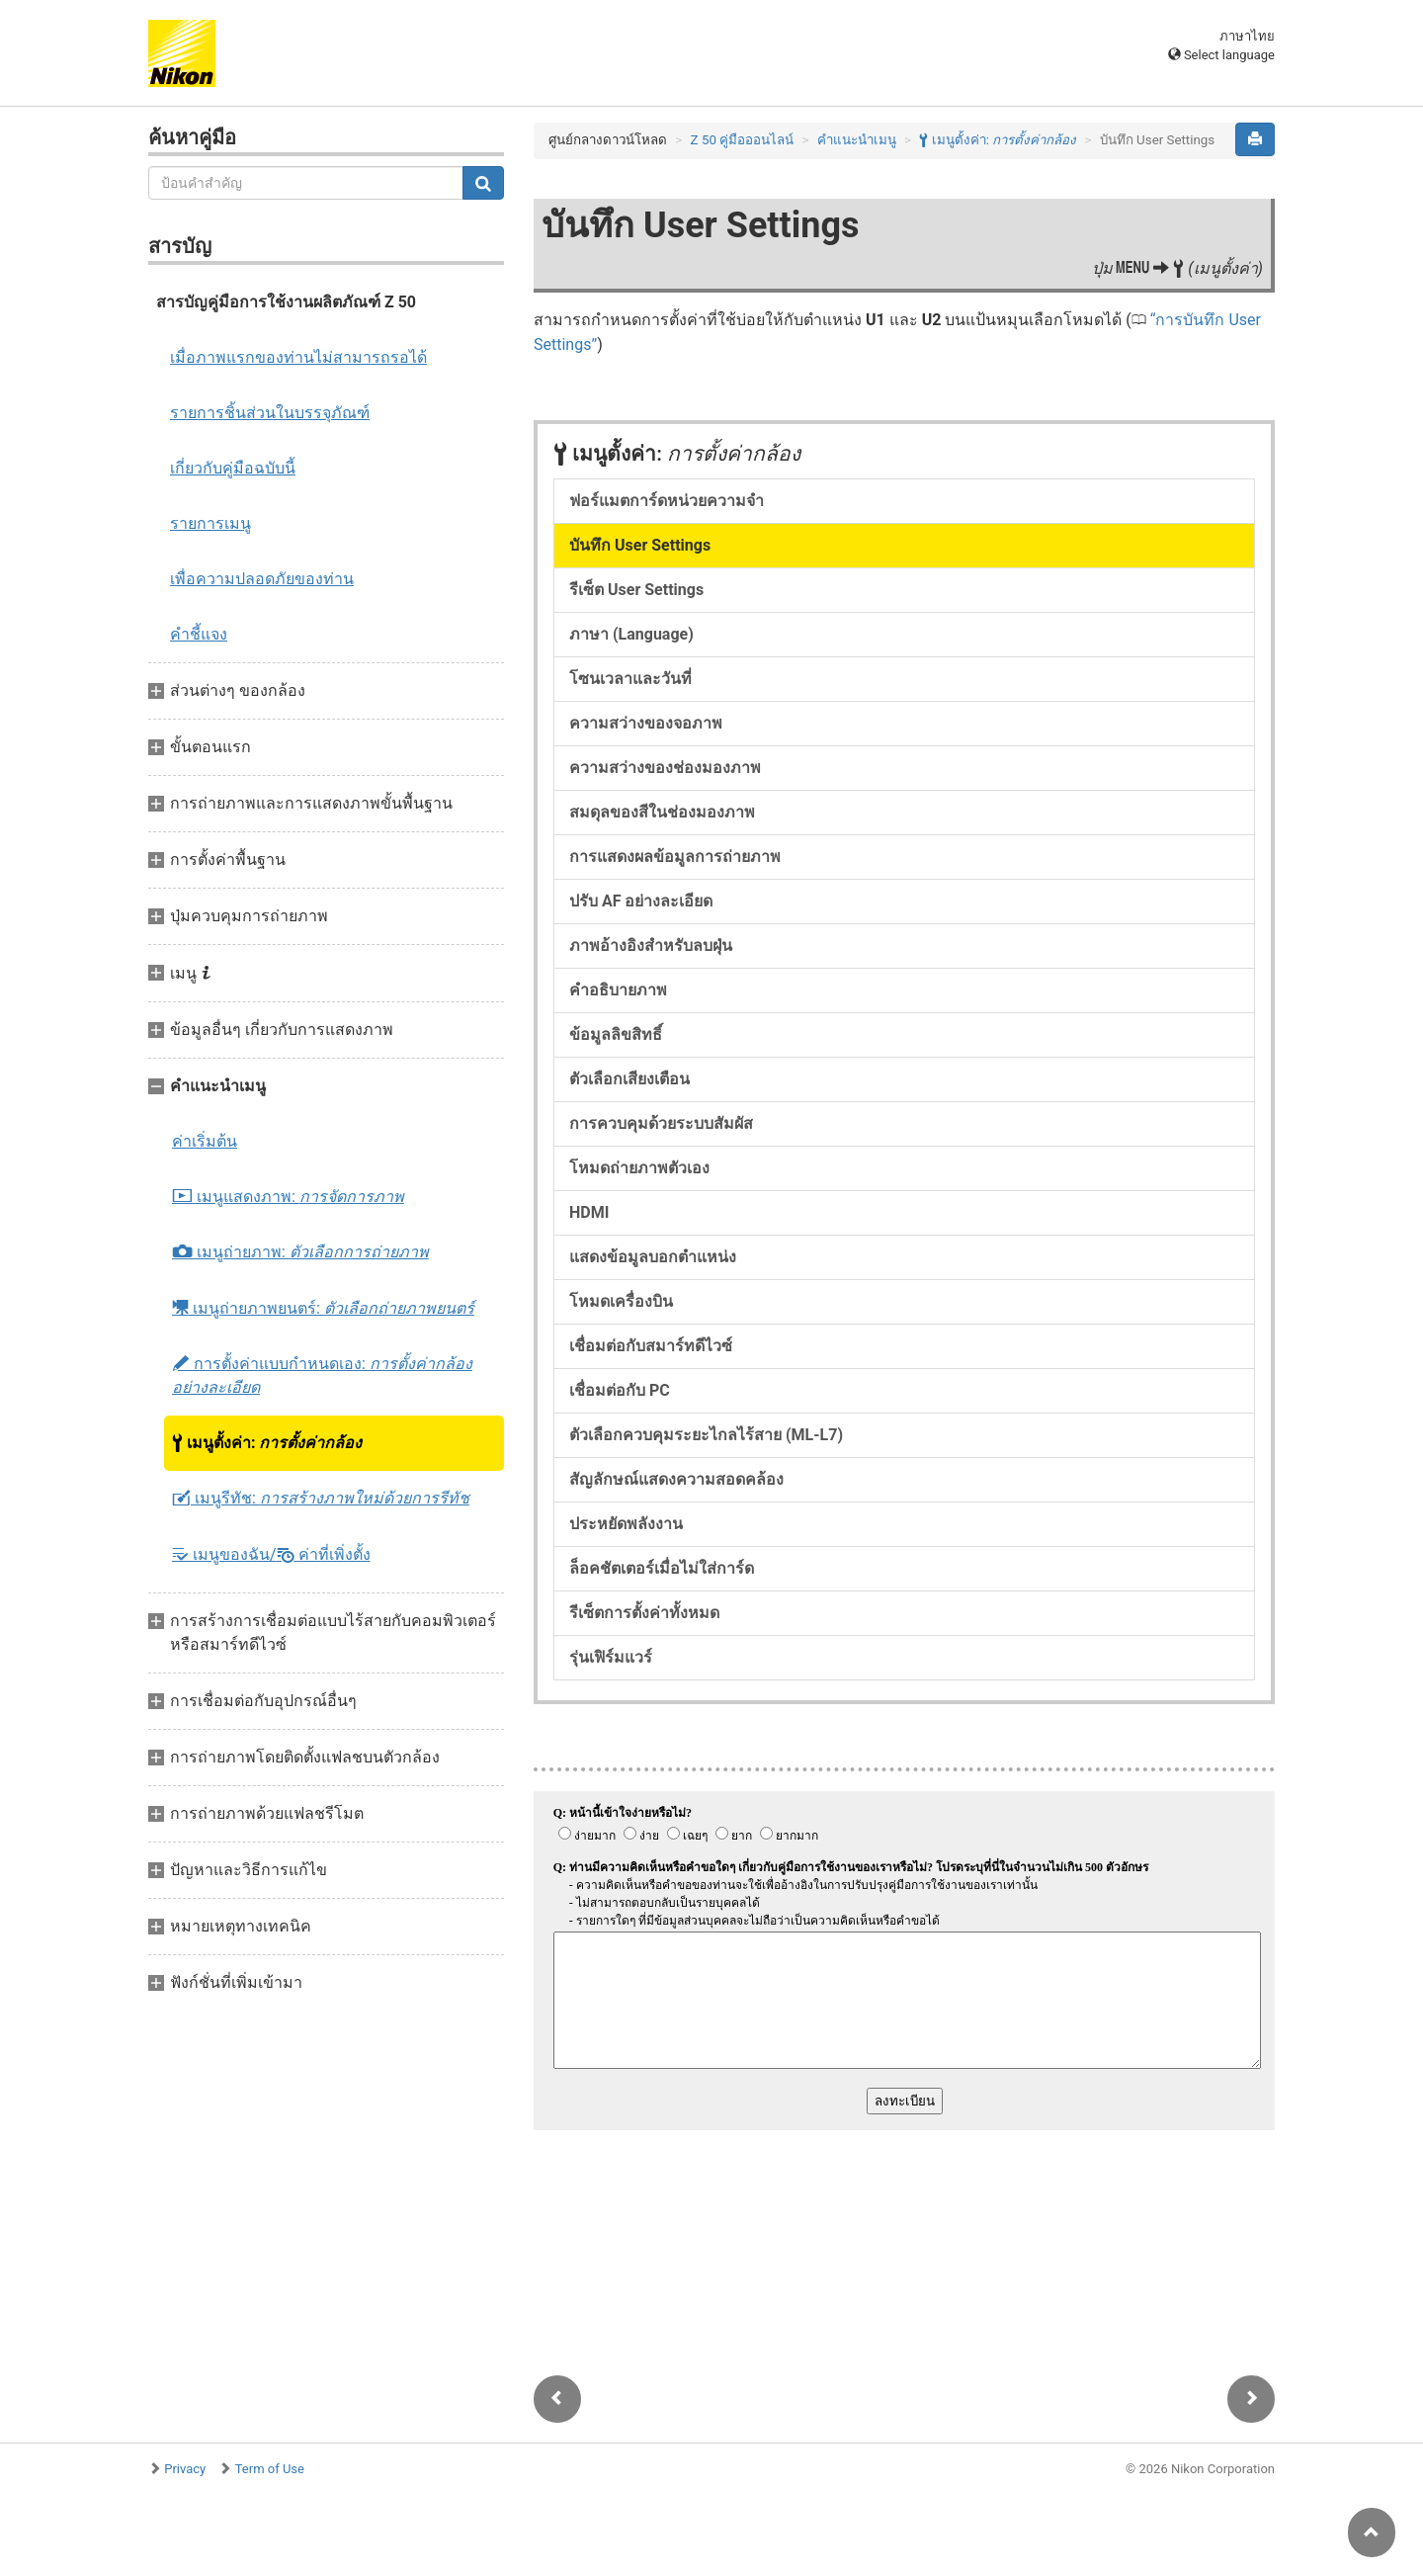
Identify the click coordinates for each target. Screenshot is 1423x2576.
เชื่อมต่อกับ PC (619, 1390)
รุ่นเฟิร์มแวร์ (610, 1657)
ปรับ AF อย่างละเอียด (640, 901)
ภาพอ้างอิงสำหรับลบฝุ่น (650, 945)
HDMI (589, 1212)
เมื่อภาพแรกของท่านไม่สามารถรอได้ (298, 357)
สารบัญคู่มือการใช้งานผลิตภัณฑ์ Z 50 (286, 302)
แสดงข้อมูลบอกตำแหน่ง (652, 1256)
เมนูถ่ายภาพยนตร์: (323, 1308)
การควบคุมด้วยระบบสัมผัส (661, 1123)
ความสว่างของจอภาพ (645, 723)
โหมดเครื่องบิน (621, 1301)
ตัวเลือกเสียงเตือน (629, 1079)
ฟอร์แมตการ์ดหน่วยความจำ (666, 500)
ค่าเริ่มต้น (204, 1141)
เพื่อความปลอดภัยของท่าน (262, 578)
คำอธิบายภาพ (618, 990)
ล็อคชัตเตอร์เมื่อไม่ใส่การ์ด (661, 1568)
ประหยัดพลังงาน (626, 1523)
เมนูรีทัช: (320, 1498)
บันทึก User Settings (640, 545)
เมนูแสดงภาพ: (288, 1197)
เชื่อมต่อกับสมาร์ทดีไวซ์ (650, 1345)
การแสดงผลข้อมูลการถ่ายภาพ (675, 856)
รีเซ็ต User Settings (636, 589)
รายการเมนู (210, 523)
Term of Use (269, 2468)
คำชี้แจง (198, 634)
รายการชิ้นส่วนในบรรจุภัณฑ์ (270, 412)
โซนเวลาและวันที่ (630, 678)
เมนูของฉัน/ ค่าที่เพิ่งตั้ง (271, 1554)
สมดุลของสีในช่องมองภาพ (662, 812)
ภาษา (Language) (631, 634)
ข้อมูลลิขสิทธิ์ (615, 1034)
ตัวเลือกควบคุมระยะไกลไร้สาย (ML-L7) (706, 1434)
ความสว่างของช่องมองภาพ (665, 767)
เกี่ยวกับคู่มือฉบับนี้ (232, 468)
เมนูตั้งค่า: (267, 1443)
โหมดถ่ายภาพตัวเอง (639, 1168)
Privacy (185, 2468)
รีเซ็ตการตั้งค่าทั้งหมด (644, 1612)
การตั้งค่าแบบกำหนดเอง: (322, 1375)
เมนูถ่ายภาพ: (300, 1252)
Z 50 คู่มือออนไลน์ (743, 139)
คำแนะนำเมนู (856, 139)
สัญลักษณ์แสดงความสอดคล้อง (676, 1479)
